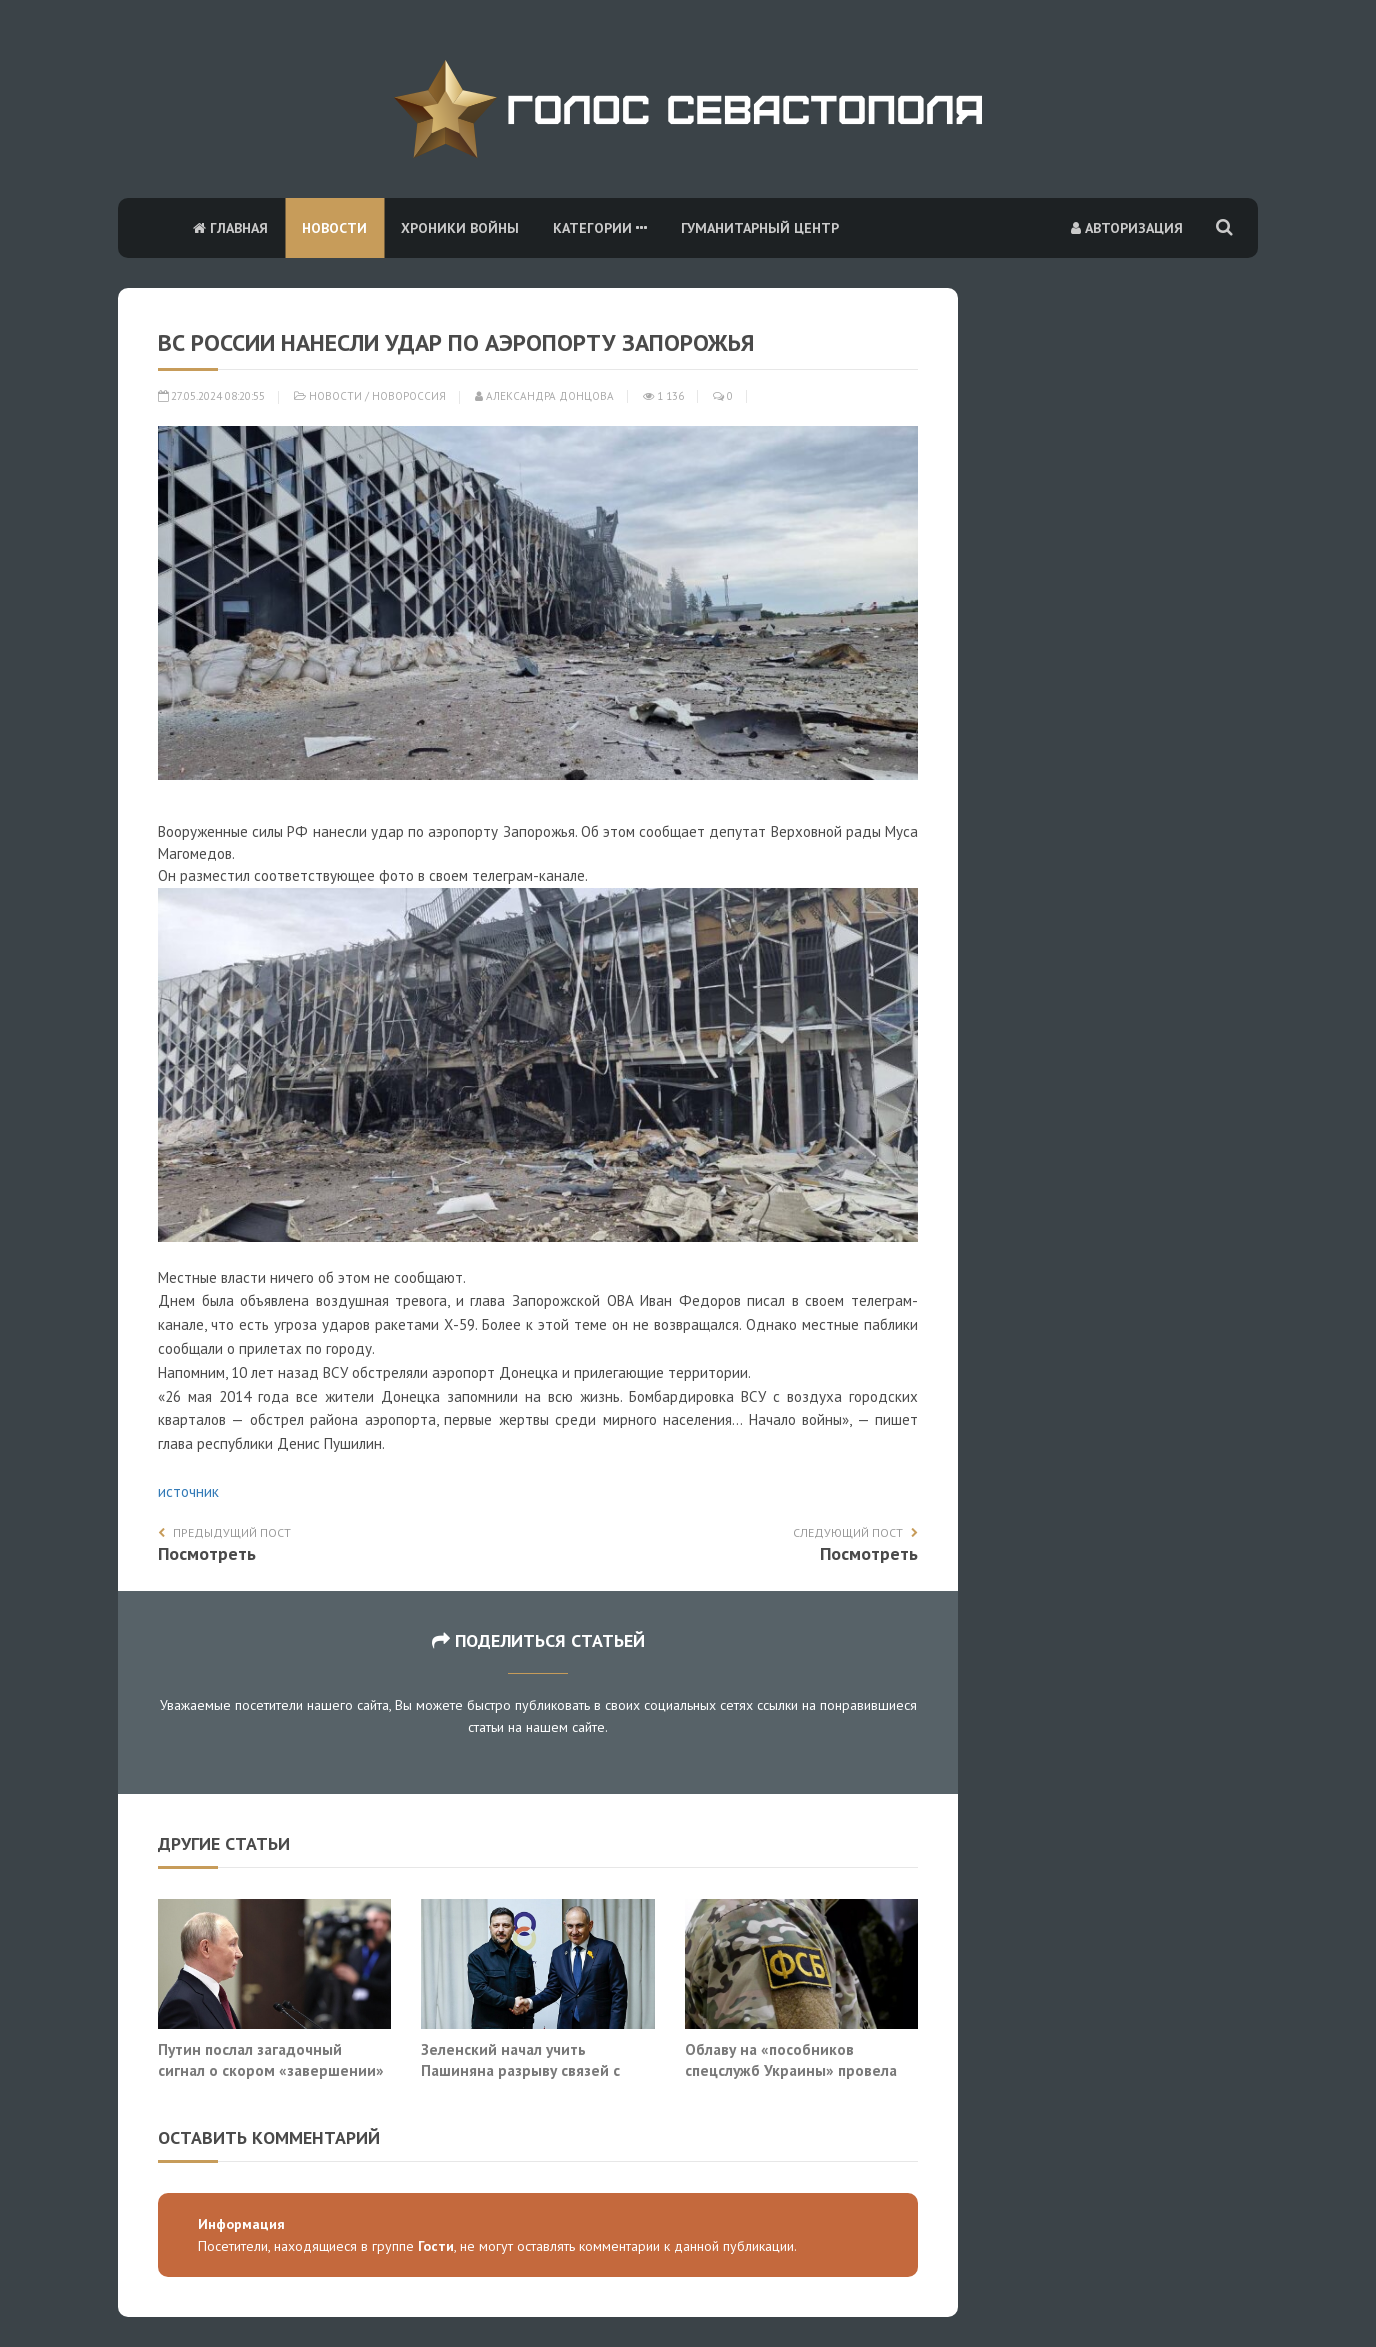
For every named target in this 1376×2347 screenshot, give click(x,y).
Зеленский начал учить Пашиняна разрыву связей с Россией (520, 2070)
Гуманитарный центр (760, 228)
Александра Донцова (544, 396)
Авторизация (1127, 228)
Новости (334, 228)
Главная (230, 228)
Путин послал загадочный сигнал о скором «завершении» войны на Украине (271, 2070)
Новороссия (409, 396)
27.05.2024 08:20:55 (211, 396)
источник (188, 1491)
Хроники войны (460, 228)
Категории (600, 228)
